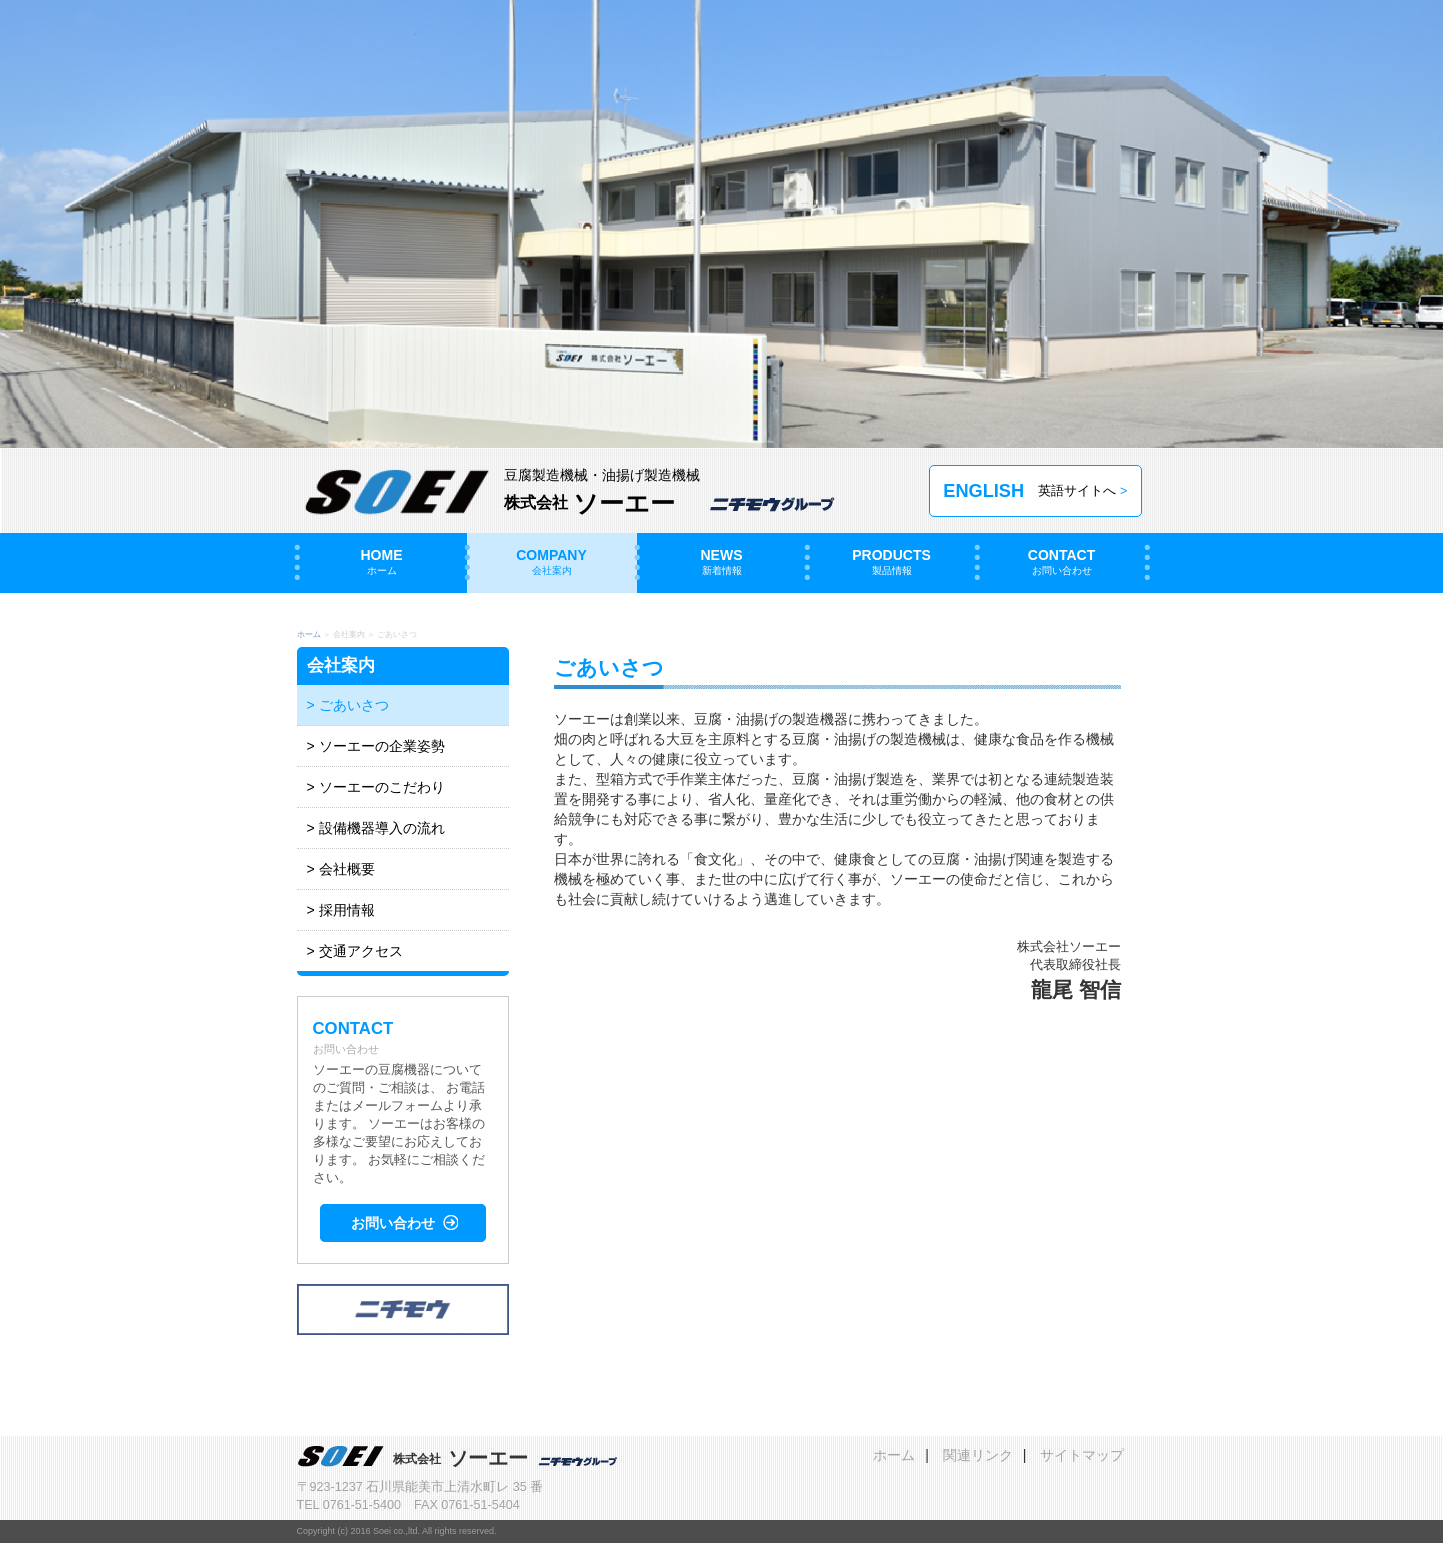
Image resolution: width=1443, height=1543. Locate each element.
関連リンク (978, 1455)
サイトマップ (1082, 1455)
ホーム (309, 634)
